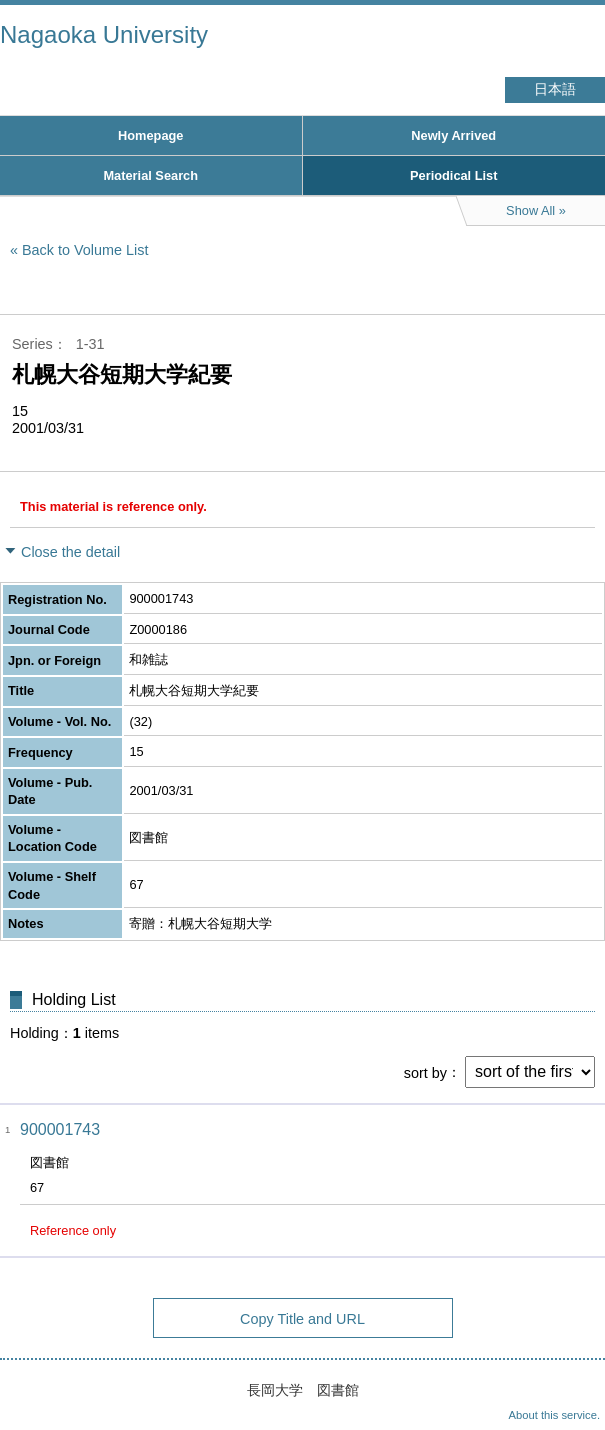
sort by (425, 1072)
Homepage (150, 135)
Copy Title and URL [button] (302, 1319)
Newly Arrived (453, 135)
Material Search (150, 175)
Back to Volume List (85, 250)
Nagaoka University (104, 34)
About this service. (554, 1415)
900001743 (60, 1129)
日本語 (555, 89)
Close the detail (70, 552)
